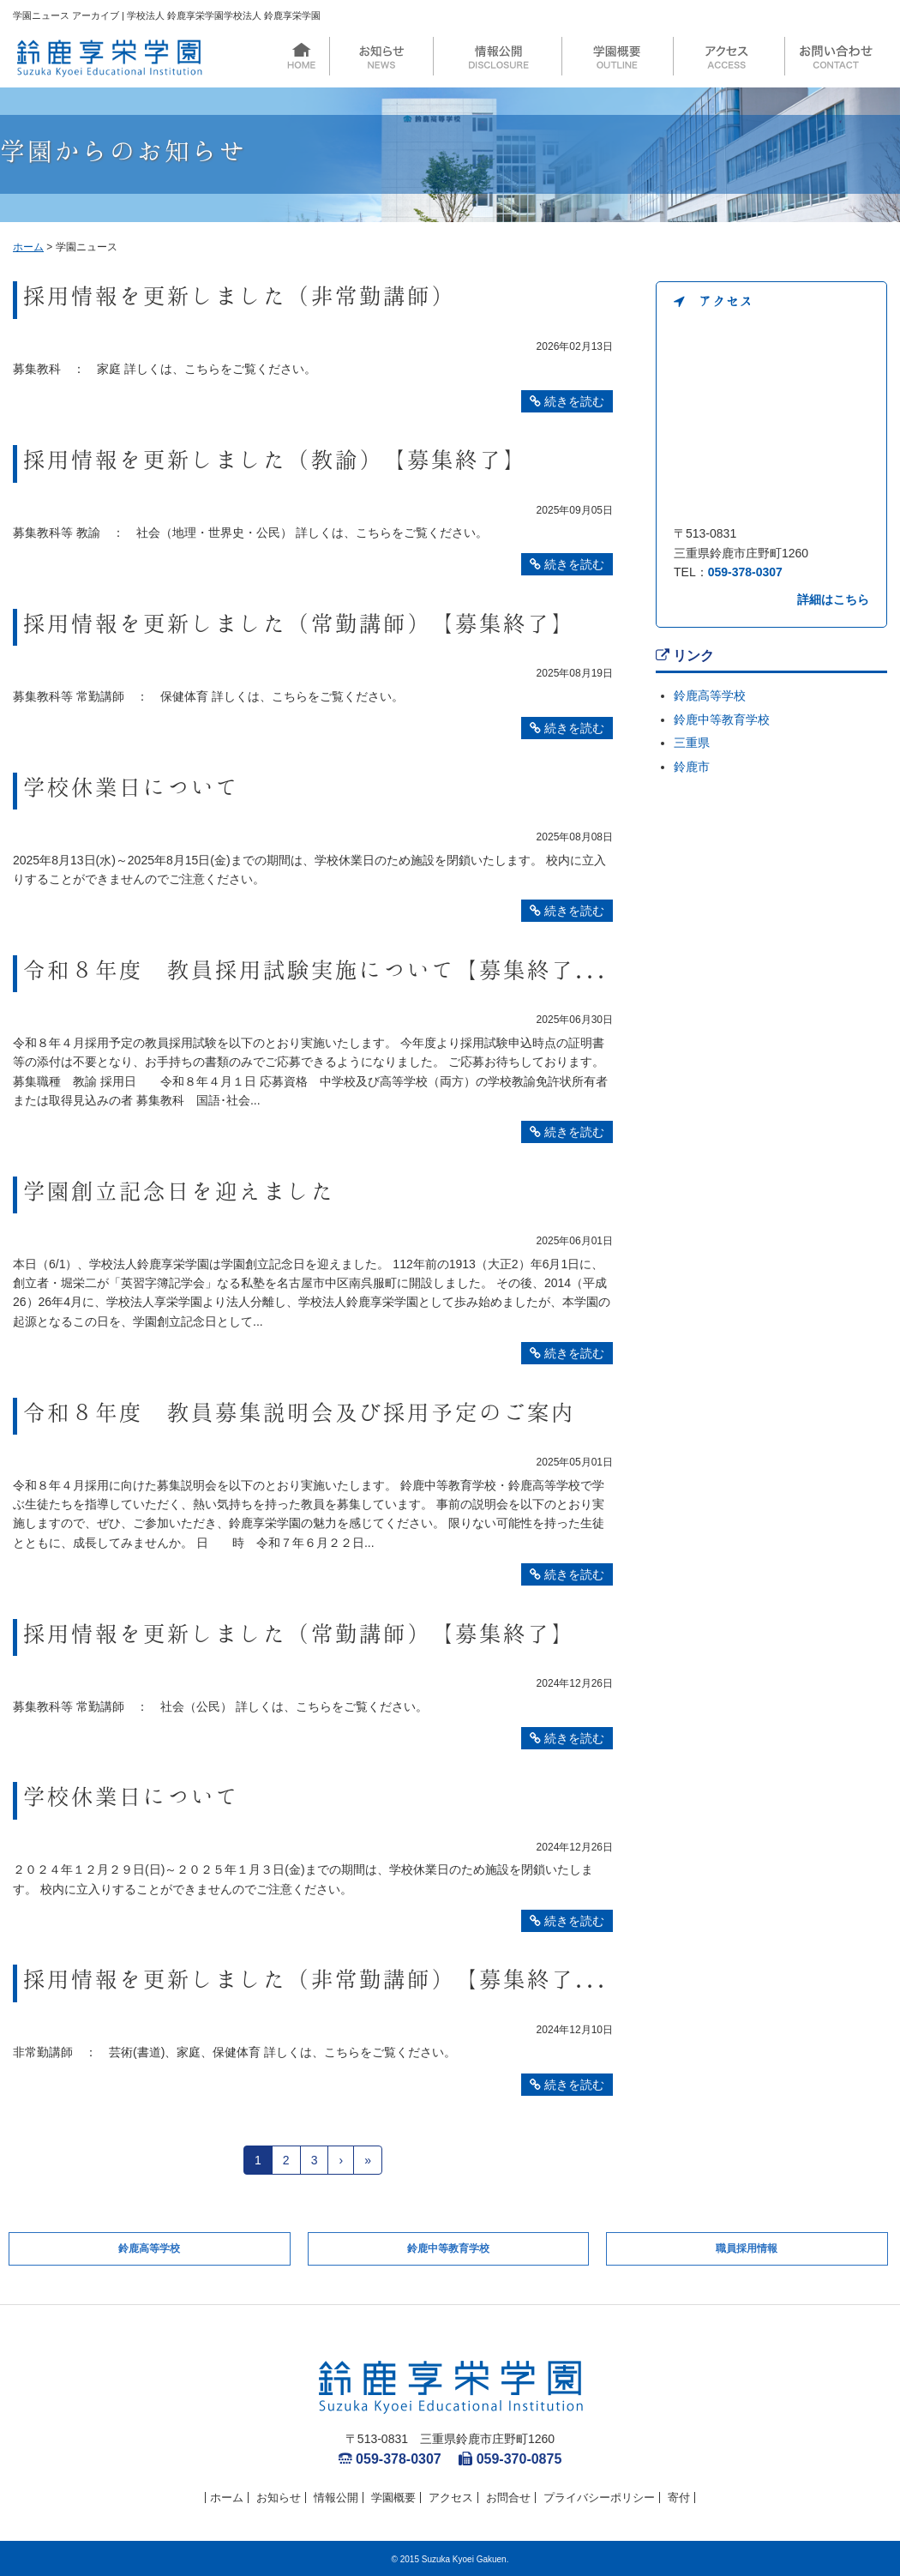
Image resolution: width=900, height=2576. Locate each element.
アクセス (451, 2497)
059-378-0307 (745, 572)
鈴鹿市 (692, 766)
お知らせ (278, 2497)
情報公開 (336, 2497)
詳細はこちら (833, 599)
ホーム (28, 247)
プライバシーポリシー (599, 2497)
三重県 (692, 742)
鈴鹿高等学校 (710, 695)
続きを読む (567, 401)
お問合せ (508, 2497)
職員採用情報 (746, 2248)
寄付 (679, 2497)
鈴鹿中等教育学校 (722, 719)
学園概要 (393, 2497)
